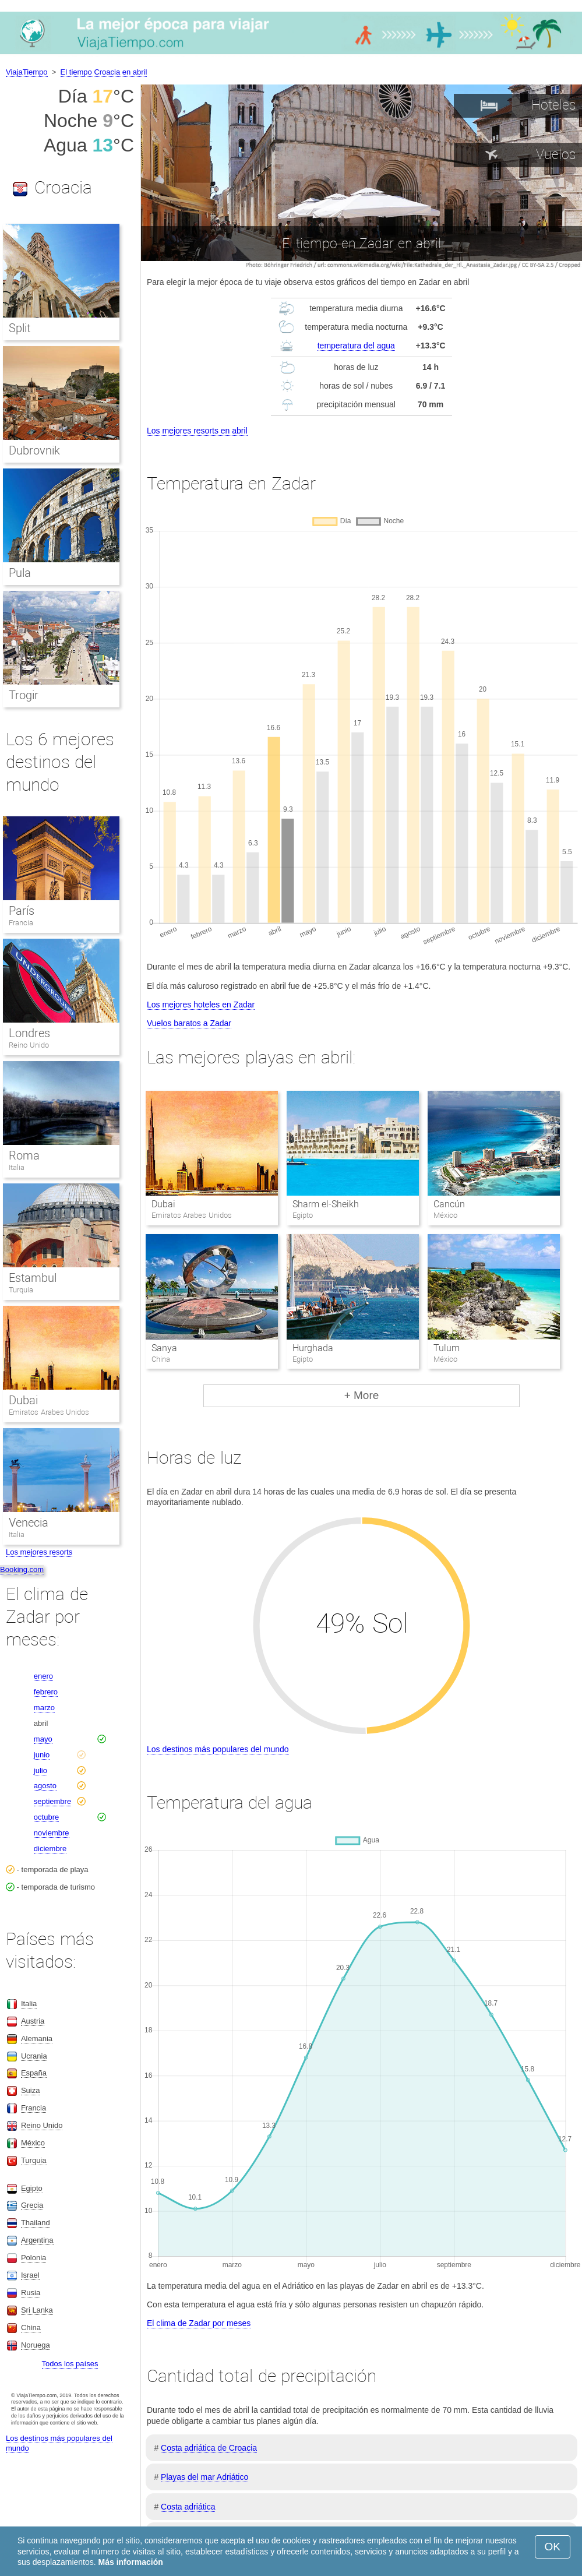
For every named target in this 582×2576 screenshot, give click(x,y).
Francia (21, 922)
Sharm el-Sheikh (325, 1204)
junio (42, 1754)
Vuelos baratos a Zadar (189, 1023)
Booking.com (22, 1569)
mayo (43, 1739)
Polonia (33, 2257)
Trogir (23, 695)
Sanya (164, 1348)
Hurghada (312, 1348)
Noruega (35, 2345)
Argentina (37, 2240)
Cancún (449, 1204)
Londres (29, 1033)
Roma (24, 1155)
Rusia (30, 2292)
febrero (46, 1691)
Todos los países (70, 2363)
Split (19, 328)
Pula (20, 573)
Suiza (30, 2090)
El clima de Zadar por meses (199, 2323)
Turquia (21, 1289)
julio (40, 1770)
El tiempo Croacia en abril (104, 72)
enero (43, 1676)
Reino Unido (29, 1045)
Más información (130, 2562)
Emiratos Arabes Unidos (49, 1412)
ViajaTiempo (27, 72)
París (21, 911)
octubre (46, 1817)
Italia (16, 1167)
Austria (32, 2021)
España (34, 2072)
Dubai (163, 1204)
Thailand (35, 2222)
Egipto (32, 2188)
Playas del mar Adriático (204, 2477)
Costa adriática (188, 2506)
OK (552, 2546)
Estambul (33, 1278)
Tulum (446, 1348)
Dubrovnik (34, 450)
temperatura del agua (356, 345)
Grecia (32, 2205)
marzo (44, 1707)
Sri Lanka (37, 2310)
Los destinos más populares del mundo (218, 1749)
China (31, 2327)
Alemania (36, 2038)
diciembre (50, 1848)
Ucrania (34, 2056)
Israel (30, 2275)
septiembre (52, 1801)
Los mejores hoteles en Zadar (201, 1004)
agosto (45, 1785)
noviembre (51, 1832)
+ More (361, 1395)
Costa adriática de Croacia (209, 2447)
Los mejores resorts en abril (197, 430)
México (33, 2142)
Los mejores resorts (39, 1552)
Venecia (28, 1523)
